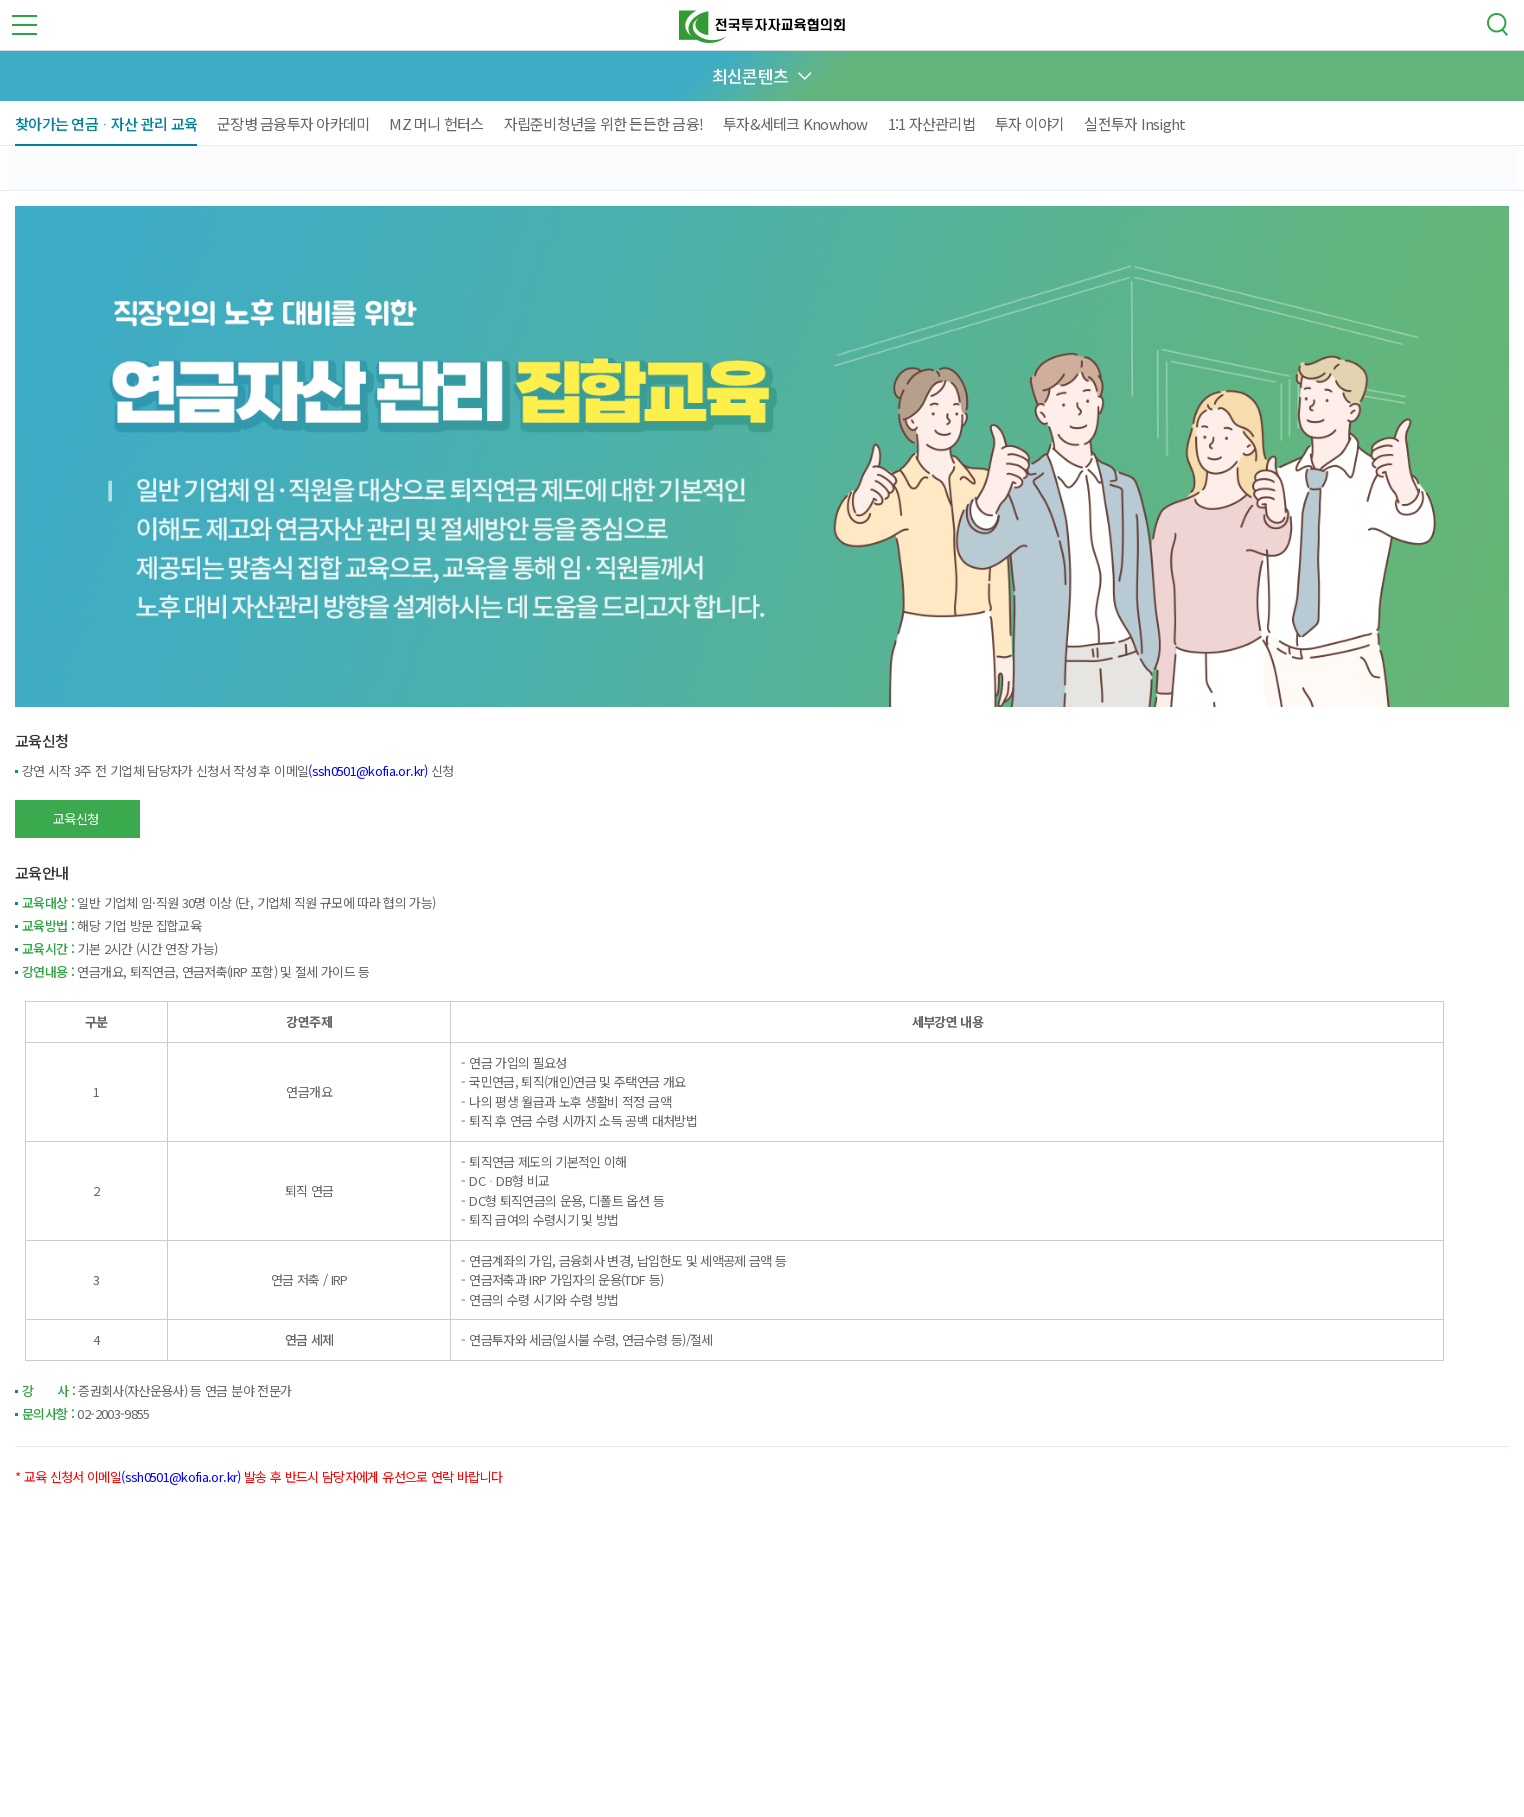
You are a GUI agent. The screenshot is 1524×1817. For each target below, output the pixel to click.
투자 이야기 (1030, 123)
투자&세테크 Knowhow (795, 123)
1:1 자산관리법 (931, 123)
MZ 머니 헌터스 (436, 123)
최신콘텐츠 (750, 75)
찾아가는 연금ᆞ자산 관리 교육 (106, 123)
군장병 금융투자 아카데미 (293, 123)
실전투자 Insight (1134, 123)
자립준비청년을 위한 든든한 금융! (604, 123)
